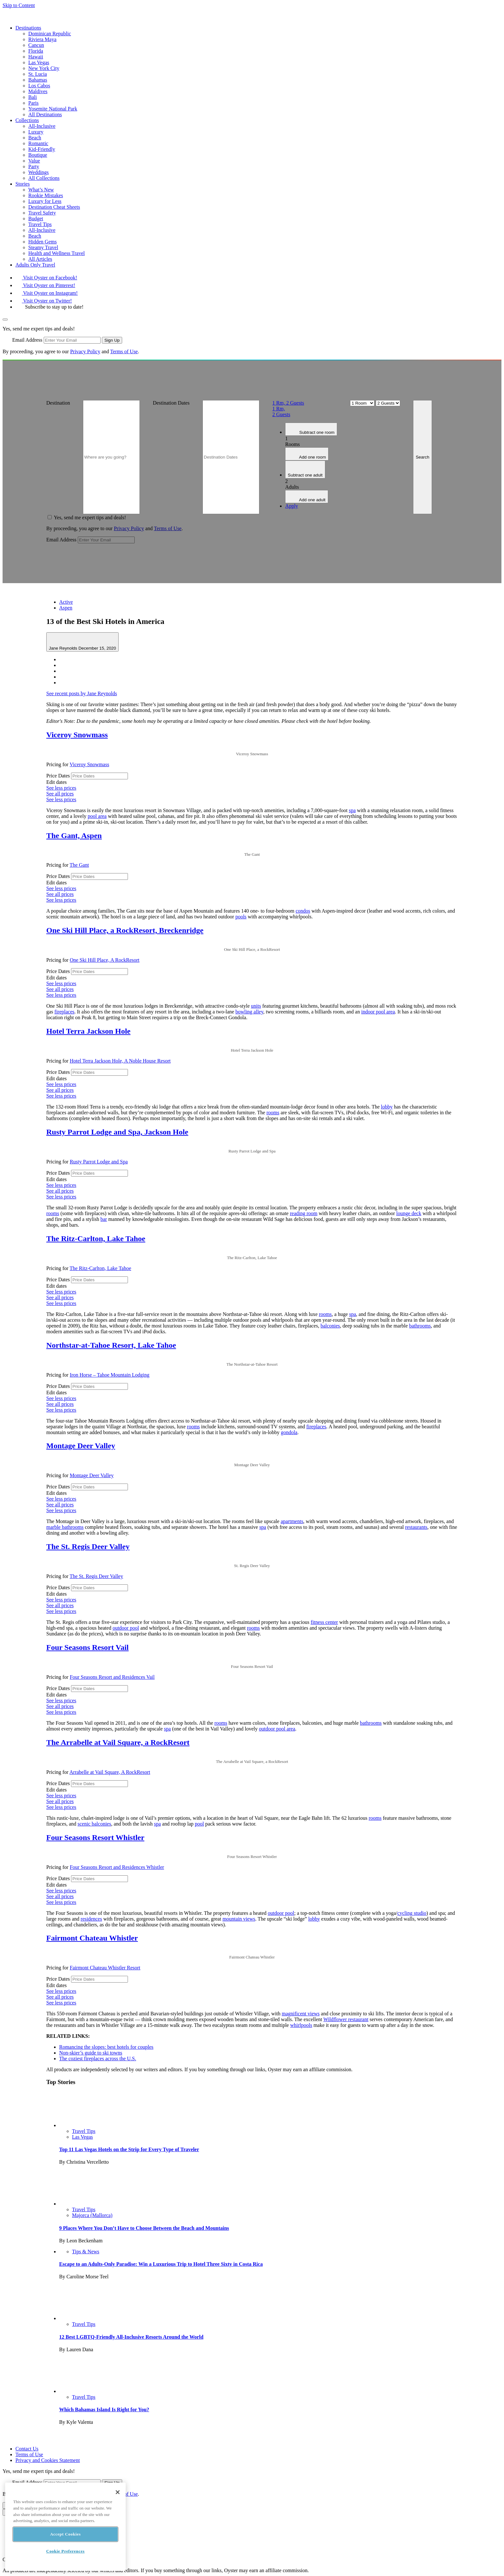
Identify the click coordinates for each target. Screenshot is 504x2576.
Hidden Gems (42, 241)
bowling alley (249, 1011)
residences (91, 1919)
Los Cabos (39, 85)
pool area (97, 816)
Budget (35, 218)
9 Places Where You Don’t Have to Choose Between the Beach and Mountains (144, 2228)
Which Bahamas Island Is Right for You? (104, 2409)
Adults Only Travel (35, 264)
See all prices (60, 793)
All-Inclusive (41, 126)
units (256, 1006)
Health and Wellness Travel (56, 253)
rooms (272, 1112)
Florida (35, 51)
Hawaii (35, 56)
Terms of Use (124, 351)
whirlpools (301, 2025)
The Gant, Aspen (74, 835)
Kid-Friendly (41, 149)
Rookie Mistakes (45, 195)
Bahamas (37, 80)
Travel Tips (40, 224)
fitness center (324, 1622)
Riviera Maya (42, 39)
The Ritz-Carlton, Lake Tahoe (95, 1238)
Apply (291, 506)
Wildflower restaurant (345, 2019)
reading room (304, 1213)
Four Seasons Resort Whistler (95, 1837)
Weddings (38, 172)
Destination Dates (171, 403)
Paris (33, 103)
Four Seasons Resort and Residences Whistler (117, 1867)
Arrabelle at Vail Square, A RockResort (109, 1772)
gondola (289, 1432)
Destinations (28, 28)
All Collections (43, 178)
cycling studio (411, 1913)
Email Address (27, 340)
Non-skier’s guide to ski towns (90, 2052)
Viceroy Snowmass (77, 735)
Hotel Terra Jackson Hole (88, 1031)
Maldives (38, 91)
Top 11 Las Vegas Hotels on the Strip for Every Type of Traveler (129, 2149)
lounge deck (408, 1213)
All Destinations (45, 114)
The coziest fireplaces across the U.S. (97, 2058)
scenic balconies (94, 1824)
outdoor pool (126, 1628)
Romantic (38, 143)
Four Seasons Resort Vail (87, 1647)
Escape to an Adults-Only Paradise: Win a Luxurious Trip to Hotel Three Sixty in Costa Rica (161, 2264)
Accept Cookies (65, 2534)
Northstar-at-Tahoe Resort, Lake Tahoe (111, 1345)
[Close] (118, 2492)
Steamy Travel (43, 247)
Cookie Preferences (65, 2551)
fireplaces (64, 1011)
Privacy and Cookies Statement (47, 2460)
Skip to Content (19, 5)
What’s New (41, 189)
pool (199, 1824)
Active (66, 602)
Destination (58, 403)
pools (241, 916)
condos (303, 911)
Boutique (37, 155)
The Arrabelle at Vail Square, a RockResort (118, 1742)
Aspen (65, 607)
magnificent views (301, 2013)
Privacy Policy (85, 351)
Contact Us (27, 2448)
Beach (34, 137)
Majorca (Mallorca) (92, 2215)
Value (34, 160)
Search (422, 457)
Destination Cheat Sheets (54, 207)
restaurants (416, 1527)
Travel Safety (42, 212)
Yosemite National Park (52, 108)
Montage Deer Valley (80, 1445)
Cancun (36, 45)
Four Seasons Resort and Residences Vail (112, 1677)
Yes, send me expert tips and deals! (90, 517)
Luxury (35, 132)
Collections (27, 120)
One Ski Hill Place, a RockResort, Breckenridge (124, 930)
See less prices (61, 788)
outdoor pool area (277, 1728)
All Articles (40, 259)
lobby (386, 1106)
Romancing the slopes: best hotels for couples (106, 2047)
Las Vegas (38, 62)
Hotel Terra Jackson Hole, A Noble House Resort (120, 1061)
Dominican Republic (49, 33)
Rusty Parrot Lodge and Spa (99, 1161)
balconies (330, 1325)
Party (33, 166)
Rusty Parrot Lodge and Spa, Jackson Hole (117, 1132)
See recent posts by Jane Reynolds (81, 693)
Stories (22, 184)
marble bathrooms (65, 1527)
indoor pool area (378, 1011)
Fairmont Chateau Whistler (92, 1938)
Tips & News (85, 2251)
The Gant (79, 865)
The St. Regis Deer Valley (88, 1546)
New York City (43, 68)
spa (352, 810)
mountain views (238, 1919)
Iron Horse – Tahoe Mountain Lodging (109, 1375)
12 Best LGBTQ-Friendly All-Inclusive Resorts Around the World (131, 2337)
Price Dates (58, 775)
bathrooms (420, 1325)
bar (103, 1219)
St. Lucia (37, 74)
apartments (292, 1521)
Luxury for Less (44, 201)
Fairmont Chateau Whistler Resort (105, 1967)
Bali (32, 97)
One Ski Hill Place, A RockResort (105, 960)
